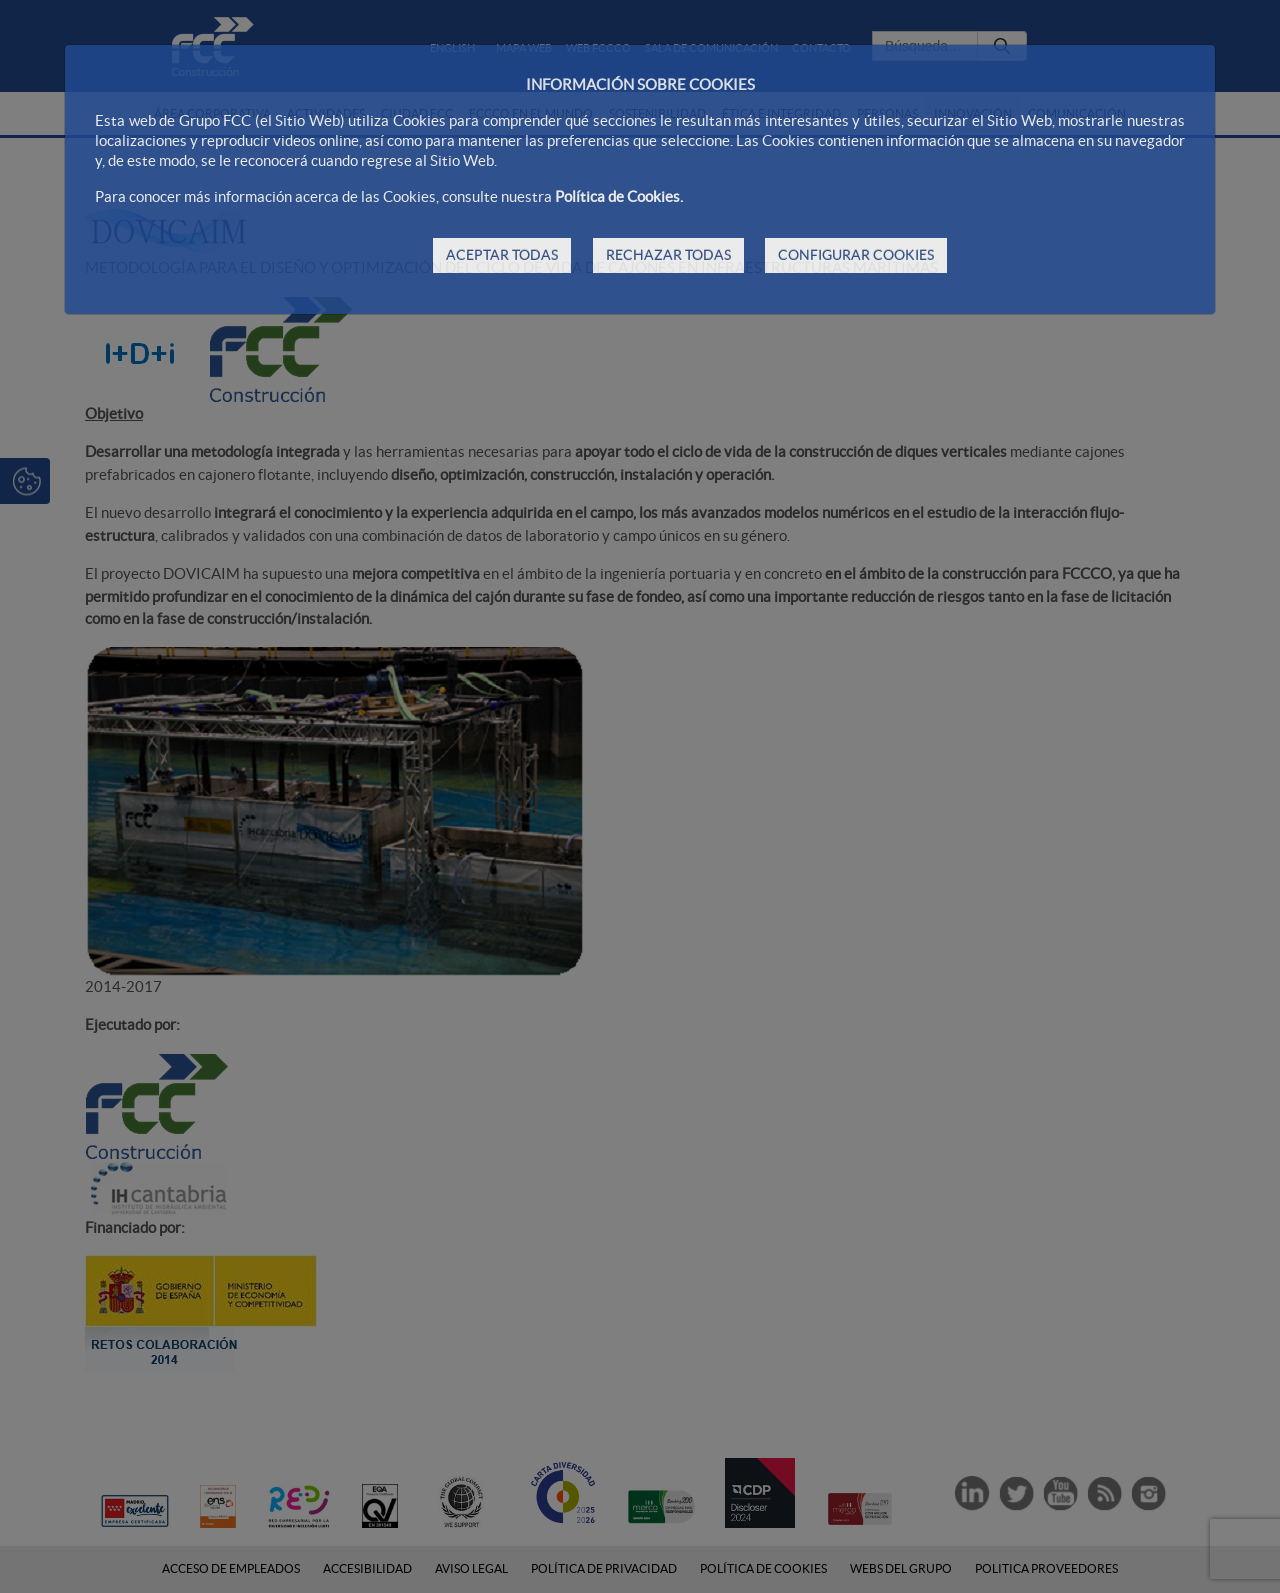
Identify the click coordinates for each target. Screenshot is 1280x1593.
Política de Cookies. (619, 196)
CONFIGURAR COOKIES (856, 255)
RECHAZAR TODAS (668, 255)
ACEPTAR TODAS (502, 255)
